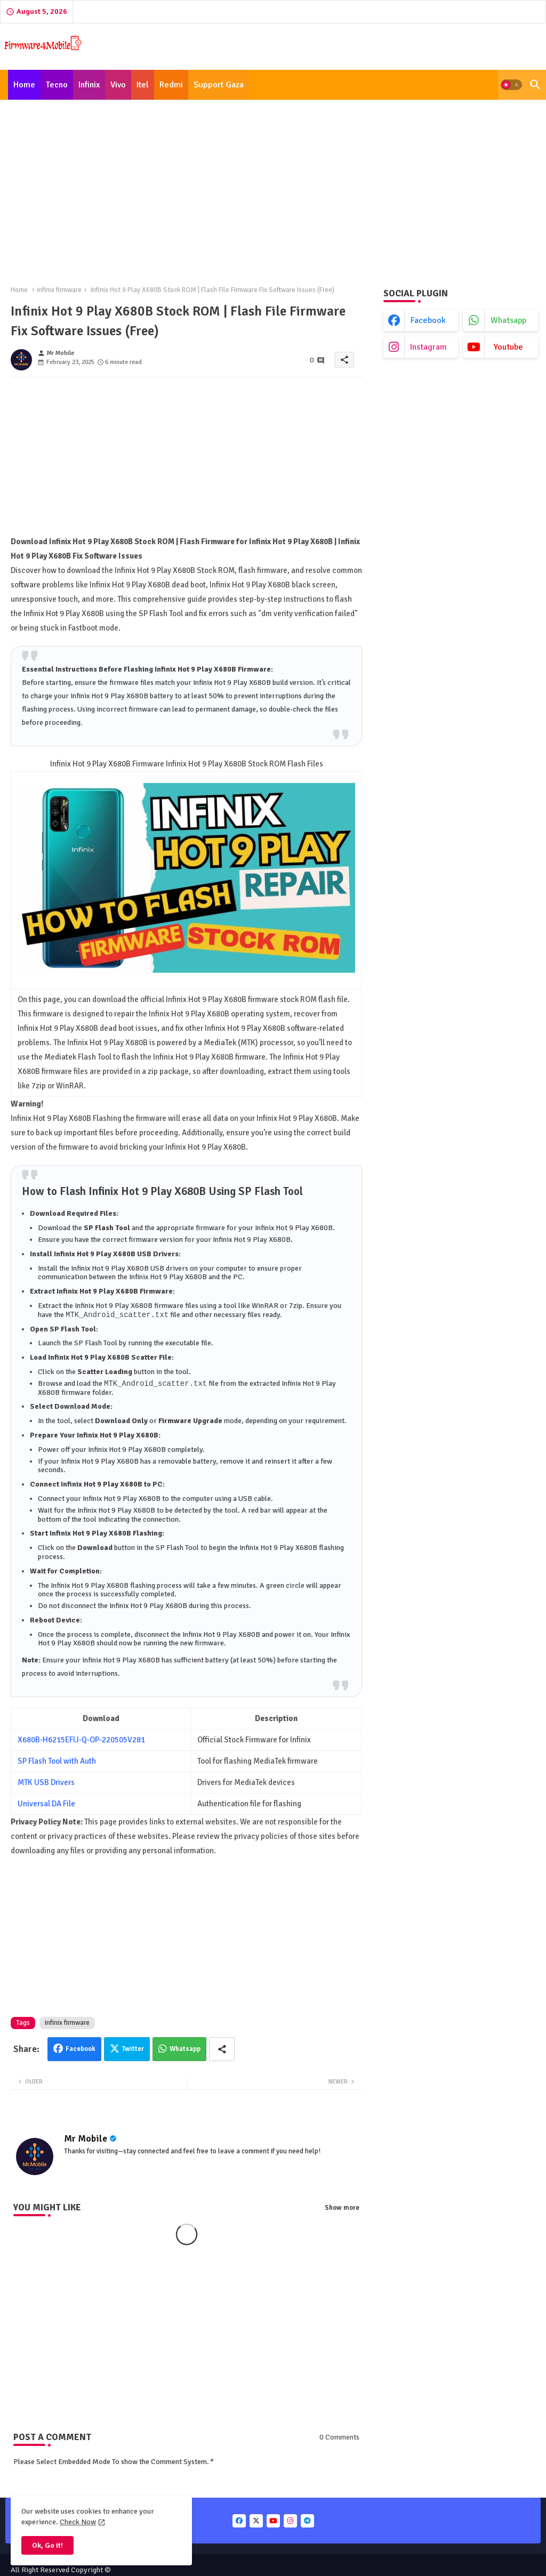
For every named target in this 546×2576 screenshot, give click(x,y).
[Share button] (222, 2050)
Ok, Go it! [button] (47, 2545)
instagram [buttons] (428, 347)
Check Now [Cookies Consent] (78, 2521)
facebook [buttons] (428, 320)
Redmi (171, 84)
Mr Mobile (85, 2139)
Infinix (89, 84)
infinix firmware (59, 290)
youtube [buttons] (508, 347)
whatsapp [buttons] (508, 320)
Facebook (80, 2050)
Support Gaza (219, 84)
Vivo (118, 84)
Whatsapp (185, 2050)
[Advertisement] (273, 186)
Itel (142, 84)
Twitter (133, 2050)
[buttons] (239, 2522)
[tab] (24, 85)
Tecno (57, 84)
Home (24, 84)
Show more (342, 2208)
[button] (511, 84)
